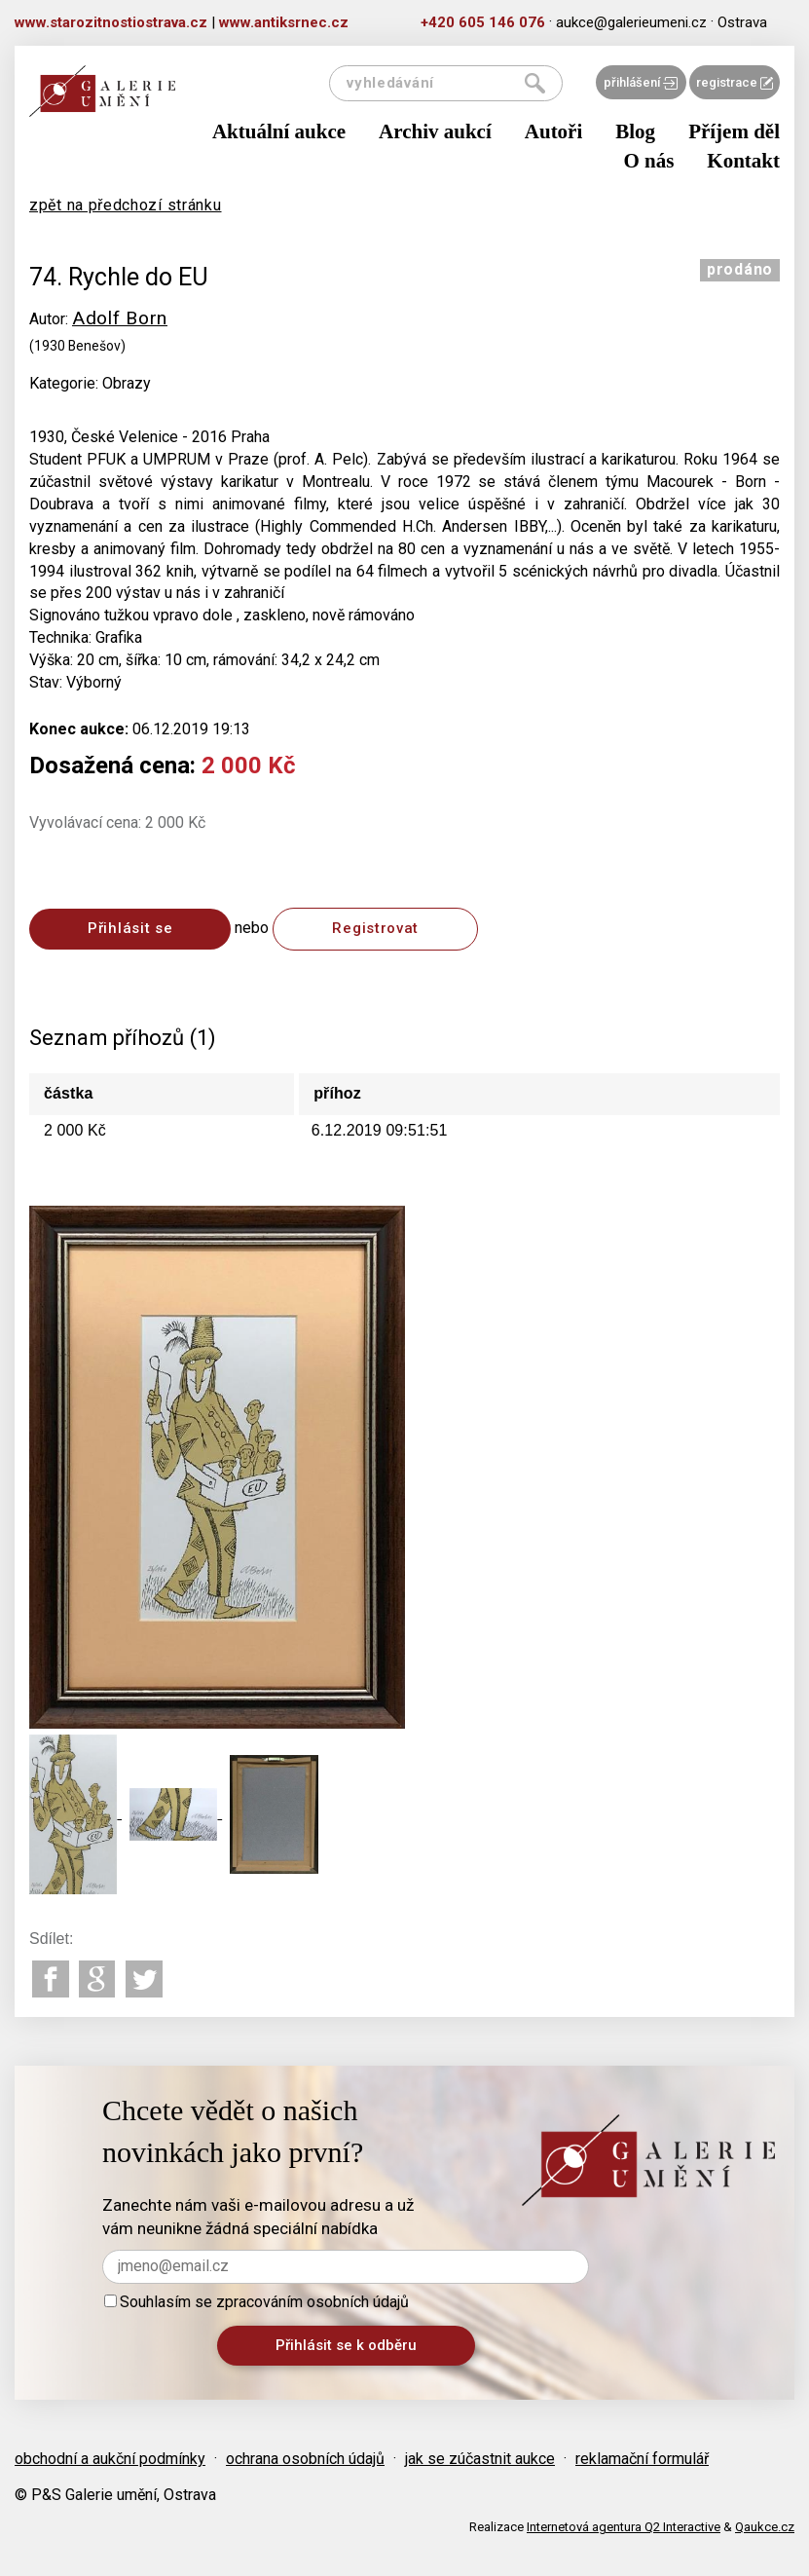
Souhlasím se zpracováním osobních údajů (256, 2302)
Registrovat (375, 928)
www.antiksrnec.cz (284, 22)
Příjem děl (734, 131)
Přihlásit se (130, 928)
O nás (648, 160)
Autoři (554, 131)
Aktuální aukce (279, 131)
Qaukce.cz (764, 2527)
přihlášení (641, 82)
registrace (734, 82)
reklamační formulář (642, 2458)
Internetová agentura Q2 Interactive (623, 2527)
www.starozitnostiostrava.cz (111, 22)
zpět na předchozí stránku (125, 205)
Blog (635, 131)
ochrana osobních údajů (305, 2458)
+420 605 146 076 (483, 22)
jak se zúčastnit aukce (480, 2458)
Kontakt (743, 160)
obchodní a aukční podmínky (110, 2458)
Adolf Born (119, 318)
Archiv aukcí (435, 131)
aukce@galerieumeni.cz (631, 22)
